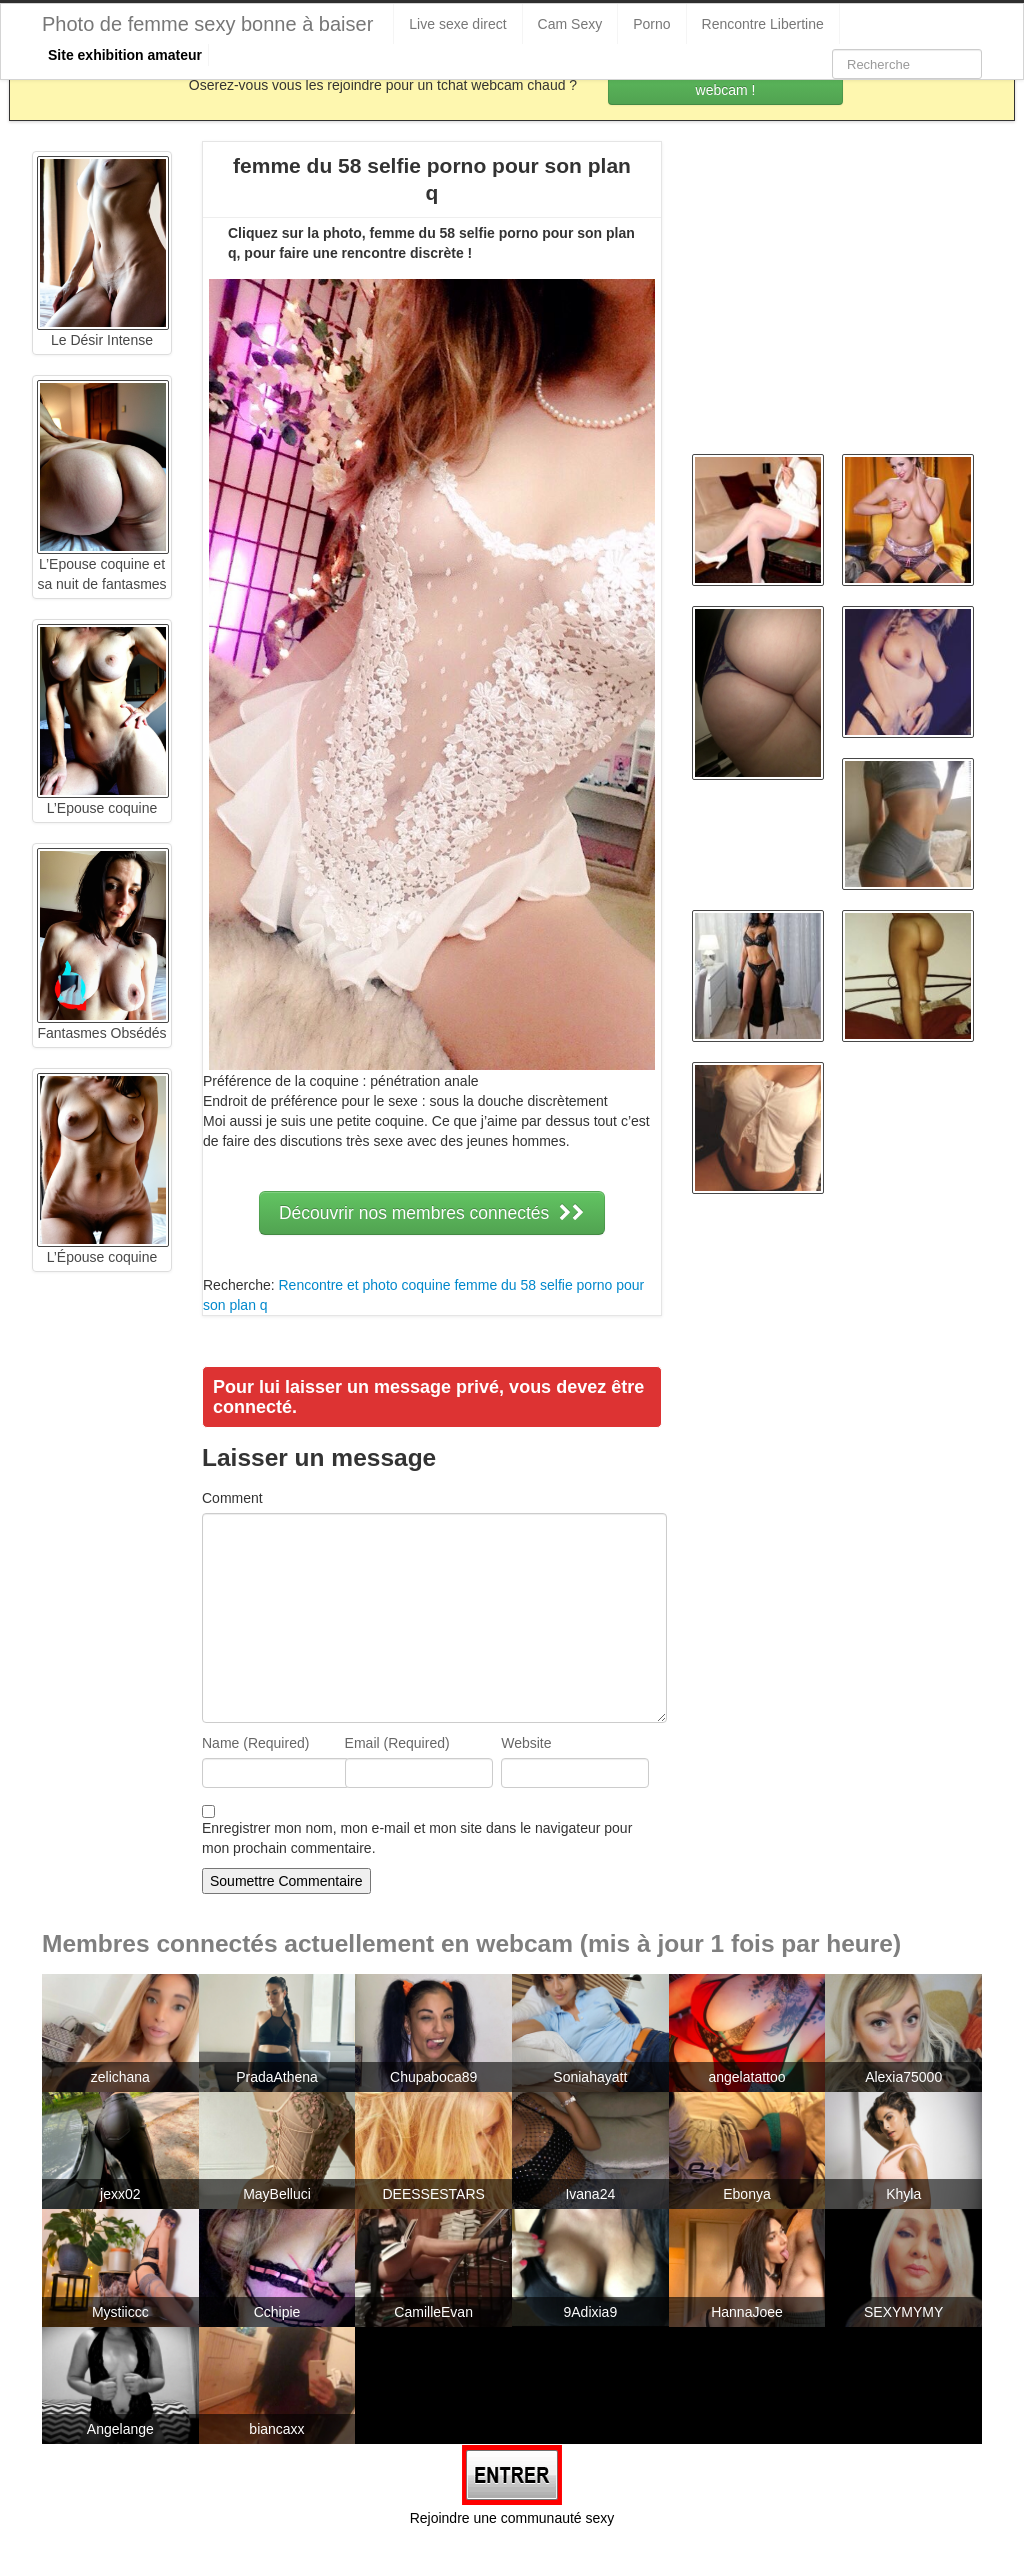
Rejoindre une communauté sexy (512, 2518)
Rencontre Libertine (763, 24)
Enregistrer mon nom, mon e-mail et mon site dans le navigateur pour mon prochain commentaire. (417, 1838)
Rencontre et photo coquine (364, 1285)
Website (526, 1743)
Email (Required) (397, 1743)
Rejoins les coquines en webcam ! (726, 80)
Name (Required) (255, 1743)
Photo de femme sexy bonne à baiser (207, 24)
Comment (232, 1498)
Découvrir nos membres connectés (432, 1213)
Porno (651, 24)
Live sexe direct (457, 24)
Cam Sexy (570, 24)
